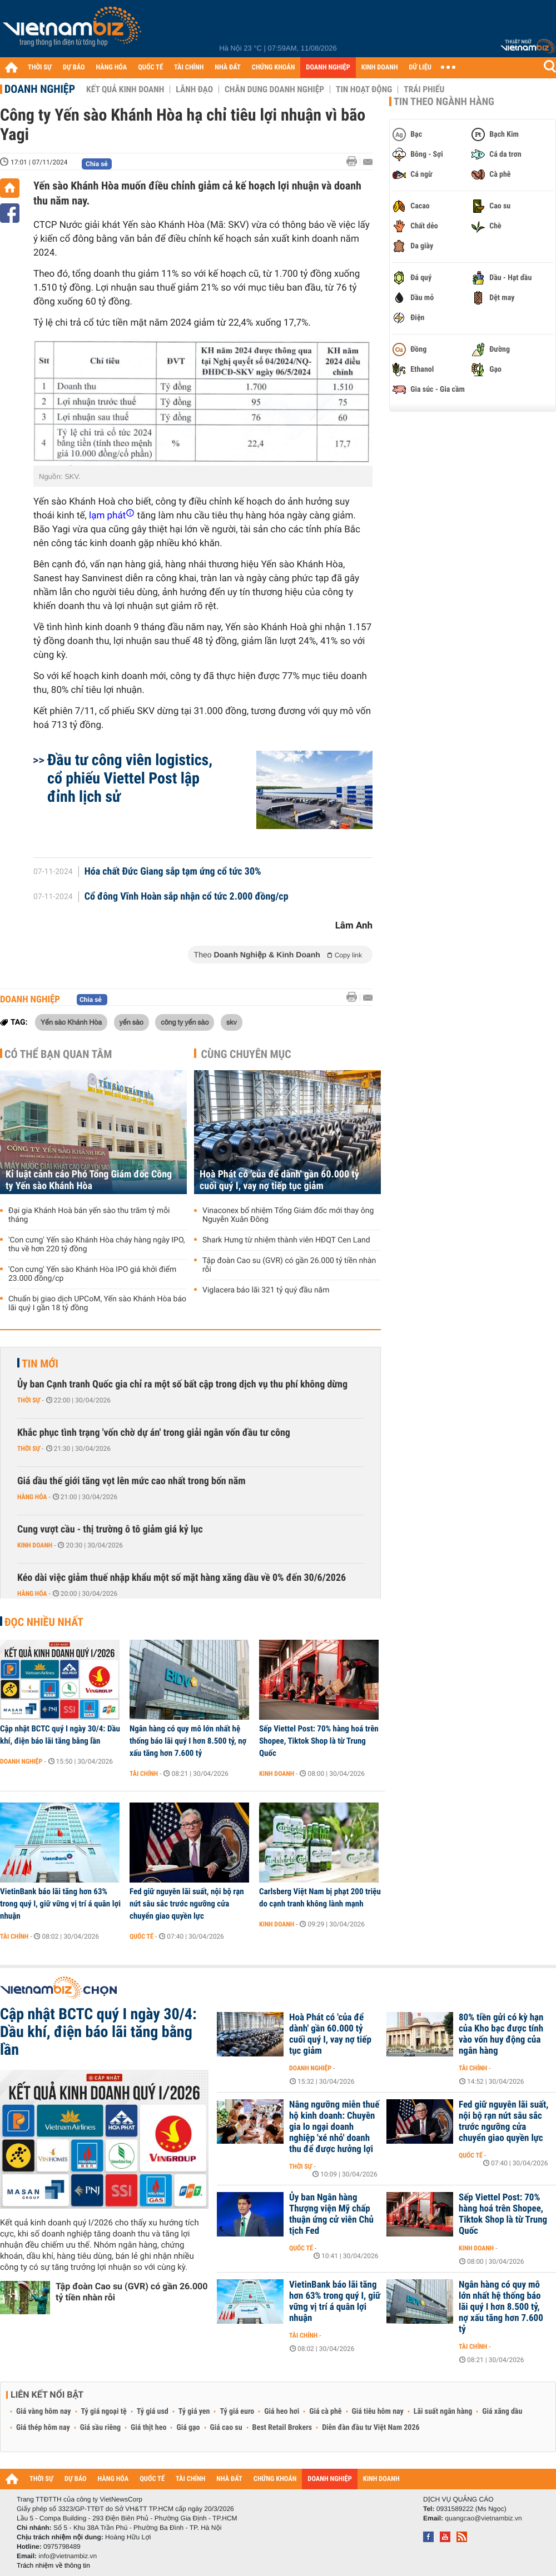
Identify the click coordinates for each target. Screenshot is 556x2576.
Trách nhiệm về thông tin (53, 2565)
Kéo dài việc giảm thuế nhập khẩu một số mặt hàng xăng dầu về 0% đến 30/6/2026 (181, 1578)
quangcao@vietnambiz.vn (483, 2518)
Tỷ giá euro (237, 2411)
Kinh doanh (34, 1545)
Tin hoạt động (364, 89)
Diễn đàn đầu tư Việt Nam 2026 (370, 2428)
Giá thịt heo (148, 2428)
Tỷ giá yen (194, 2411)
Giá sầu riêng (100, 2428)
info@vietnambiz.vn (67, 2556)
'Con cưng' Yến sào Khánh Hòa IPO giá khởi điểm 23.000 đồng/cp (92, 1274)
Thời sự (28, 1400)
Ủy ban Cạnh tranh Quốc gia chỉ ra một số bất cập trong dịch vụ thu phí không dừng (182, 1384)
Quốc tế (141, 1936)
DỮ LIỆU (420, 67)
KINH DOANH (379, 67)
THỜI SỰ (40, 67)
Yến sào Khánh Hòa (71, 1022)
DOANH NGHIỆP (328, 67)
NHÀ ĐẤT (227, 67)
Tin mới (40, 1363)
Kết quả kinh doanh (125, 89)
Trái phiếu (424, 89)
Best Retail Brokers (282, 2428)
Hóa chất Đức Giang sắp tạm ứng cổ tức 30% (173, 871)
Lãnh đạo (194, 89)
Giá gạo (188, 2428)
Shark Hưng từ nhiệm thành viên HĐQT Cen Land (286, 1240)
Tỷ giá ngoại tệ (104, 2411)
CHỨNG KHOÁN (273, 67)
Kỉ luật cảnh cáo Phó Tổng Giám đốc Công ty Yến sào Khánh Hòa (89, 1180)
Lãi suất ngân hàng (443, 2411)
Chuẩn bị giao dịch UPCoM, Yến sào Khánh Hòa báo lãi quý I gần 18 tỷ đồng (97, 1303)
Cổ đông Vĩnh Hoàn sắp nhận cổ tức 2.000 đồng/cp (187, 896)
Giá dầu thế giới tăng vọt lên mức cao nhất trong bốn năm (131, 1481)
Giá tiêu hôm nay (378, 2411)
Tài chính (144, 1774)
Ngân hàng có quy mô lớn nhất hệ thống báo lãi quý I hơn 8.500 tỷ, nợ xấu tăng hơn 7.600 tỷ (188, 1741)
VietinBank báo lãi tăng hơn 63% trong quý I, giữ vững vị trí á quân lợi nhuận (60, 1903)
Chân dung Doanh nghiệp (274, 89)
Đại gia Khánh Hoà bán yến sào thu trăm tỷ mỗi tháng (89, 1215)
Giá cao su (226, 2428)
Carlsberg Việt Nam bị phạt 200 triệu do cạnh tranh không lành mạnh (320, 1897)
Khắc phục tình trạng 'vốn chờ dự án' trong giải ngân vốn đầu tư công (153, 1433)
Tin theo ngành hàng (444, 102)
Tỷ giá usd (152, 2411)
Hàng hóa (32, 1497)
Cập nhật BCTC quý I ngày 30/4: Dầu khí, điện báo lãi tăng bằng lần (60, 1735)
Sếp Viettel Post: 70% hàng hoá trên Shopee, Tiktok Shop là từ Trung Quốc (319, 1741)
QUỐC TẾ (150, 67)
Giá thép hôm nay (43, 2428)
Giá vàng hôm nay (43, 2411)
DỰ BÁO (74, 67)
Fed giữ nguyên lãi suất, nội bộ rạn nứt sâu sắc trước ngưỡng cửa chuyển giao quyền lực (187, 1903)
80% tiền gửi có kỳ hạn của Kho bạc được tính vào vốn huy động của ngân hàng (501, 2034)
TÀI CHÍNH (188, 67)
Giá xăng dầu (502, 2411)
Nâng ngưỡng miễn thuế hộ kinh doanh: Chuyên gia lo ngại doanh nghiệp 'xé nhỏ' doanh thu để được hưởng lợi (334, 2127)
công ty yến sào (185, 1022)
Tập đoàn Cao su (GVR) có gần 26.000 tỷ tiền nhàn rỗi (289, 1265)
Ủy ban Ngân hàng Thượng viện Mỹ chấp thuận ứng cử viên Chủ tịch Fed (331, 2214)
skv (231, 1022)
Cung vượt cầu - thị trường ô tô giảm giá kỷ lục (110, 1529)
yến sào (131, 1022)
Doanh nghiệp (39, 89)
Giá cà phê (325, 2411)
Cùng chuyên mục (246, 1054)
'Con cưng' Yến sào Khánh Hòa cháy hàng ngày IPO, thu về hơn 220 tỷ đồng (96, 1245)
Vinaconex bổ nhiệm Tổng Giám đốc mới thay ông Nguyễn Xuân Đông (288, 1215)
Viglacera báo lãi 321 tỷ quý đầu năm (266, 1290)
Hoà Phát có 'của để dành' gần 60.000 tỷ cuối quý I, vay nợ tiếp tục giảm (279, 1180)
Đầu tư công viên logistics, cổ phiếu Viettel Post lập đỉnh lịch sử (129, 778)
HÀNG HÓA (111, 67)
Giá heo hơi (281, 2411)
